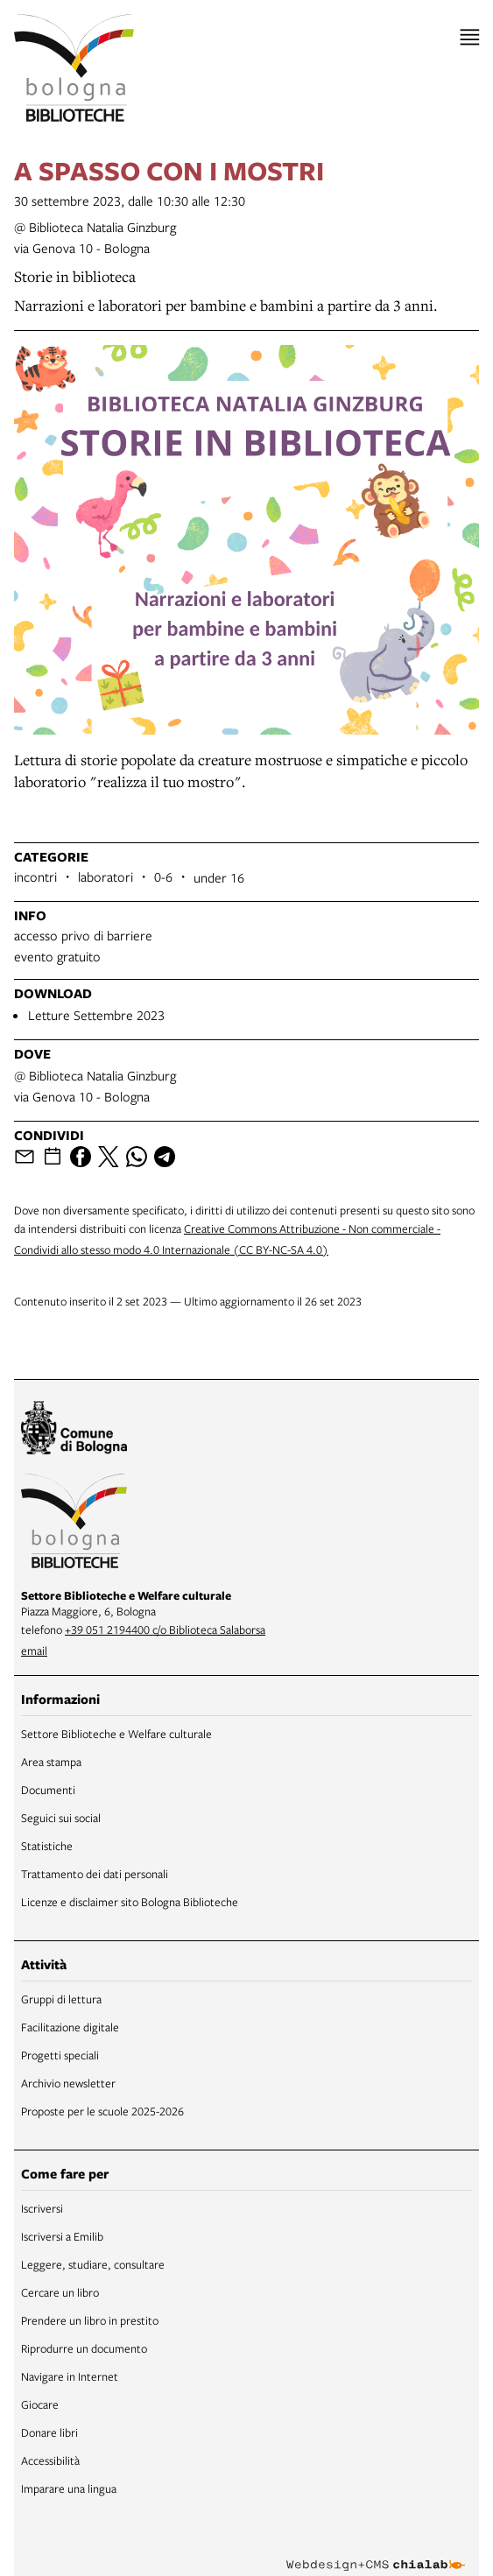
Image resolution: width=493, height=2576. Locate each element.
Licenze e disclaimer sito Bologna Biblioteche (129, 1902)
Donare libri (49, 2432)
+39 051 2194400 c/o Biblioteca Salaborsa (165, 1629)
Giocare (40, 2404)
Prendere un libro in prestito (89, 2320)
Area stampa (51, 1762)
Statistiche (47, 1846)
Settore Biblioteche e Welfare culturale (116, 1734)
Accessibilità (50, 2460)
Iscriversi (42, 2208)
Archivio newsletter (68, 2083)
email (34, 1650)
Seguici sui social (61, 1818)
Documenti (48, 1790)
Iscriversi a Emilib (62, 2236)
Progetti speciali (60, 2055)
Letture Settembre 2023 (96, 1015)
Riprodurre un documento (84, 2348)
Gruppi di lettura (61, 1999)
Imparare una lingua (68, 2488)
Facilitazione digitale (70, 2027)
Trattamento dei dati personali (94, 1874)
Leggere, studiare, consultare (93, 2264)
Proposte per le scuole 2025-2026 (102, 2111)
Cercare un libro (60, 2292)
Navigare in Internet (69, 2376)
